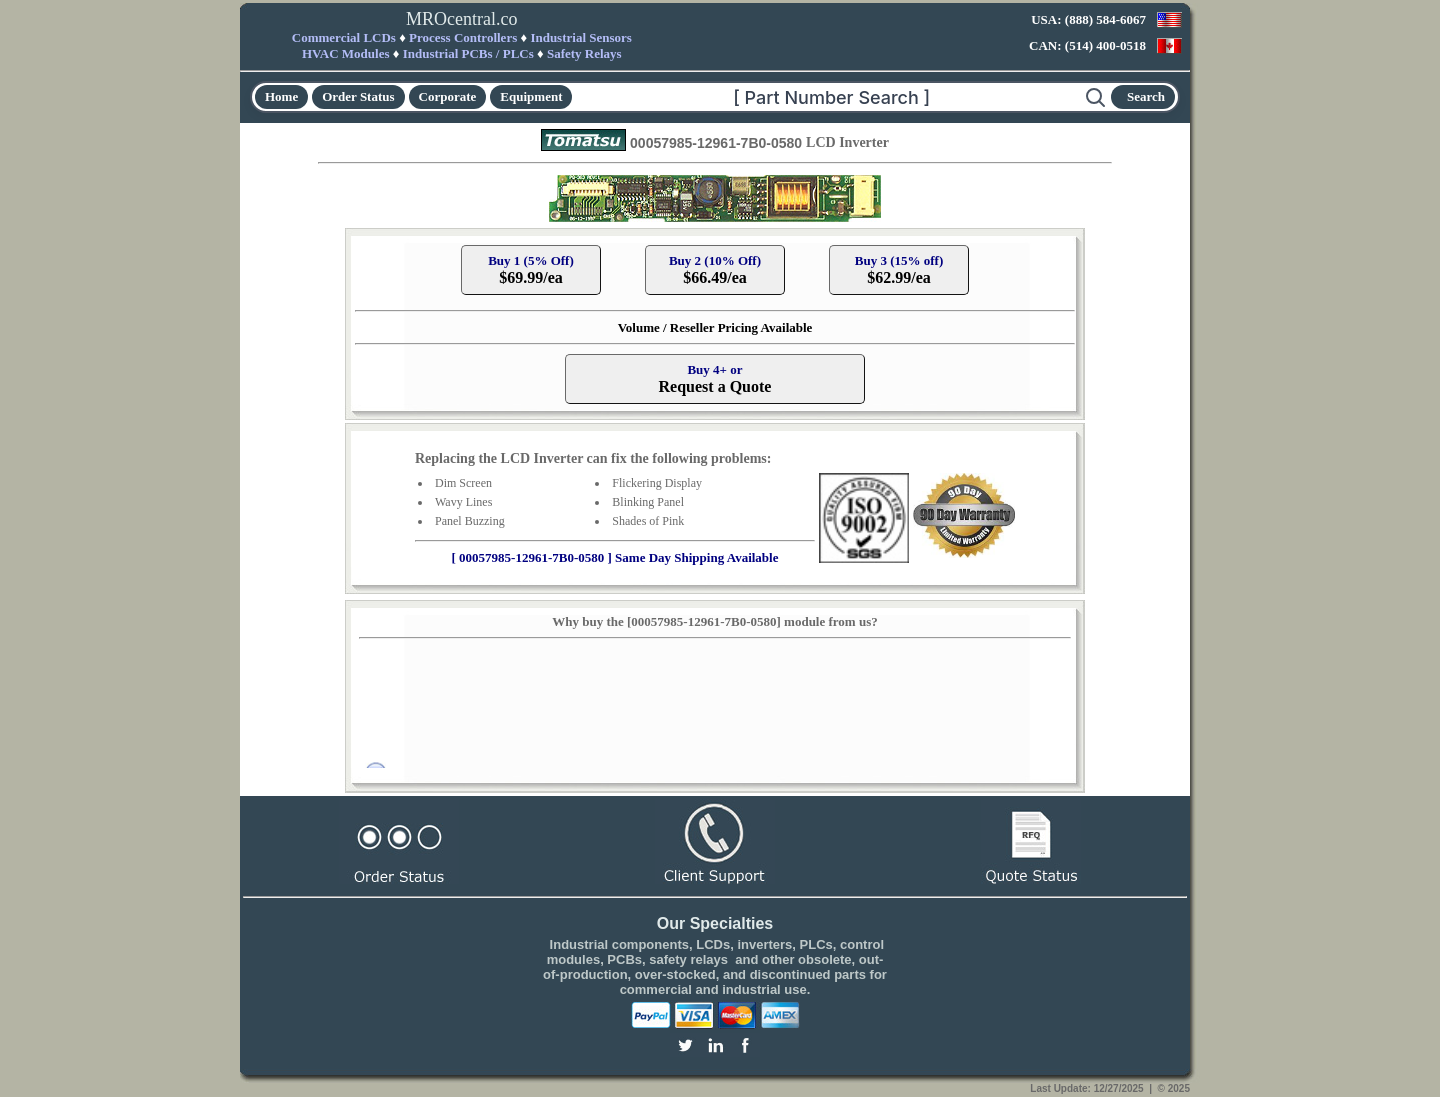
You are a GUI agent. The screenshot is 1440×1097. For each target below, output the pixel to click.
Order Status (358, 96)
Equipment (531, 96)
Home (281, 96)
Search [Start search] (1146, 96)
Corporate (448, 96)
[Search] (829, 97)
